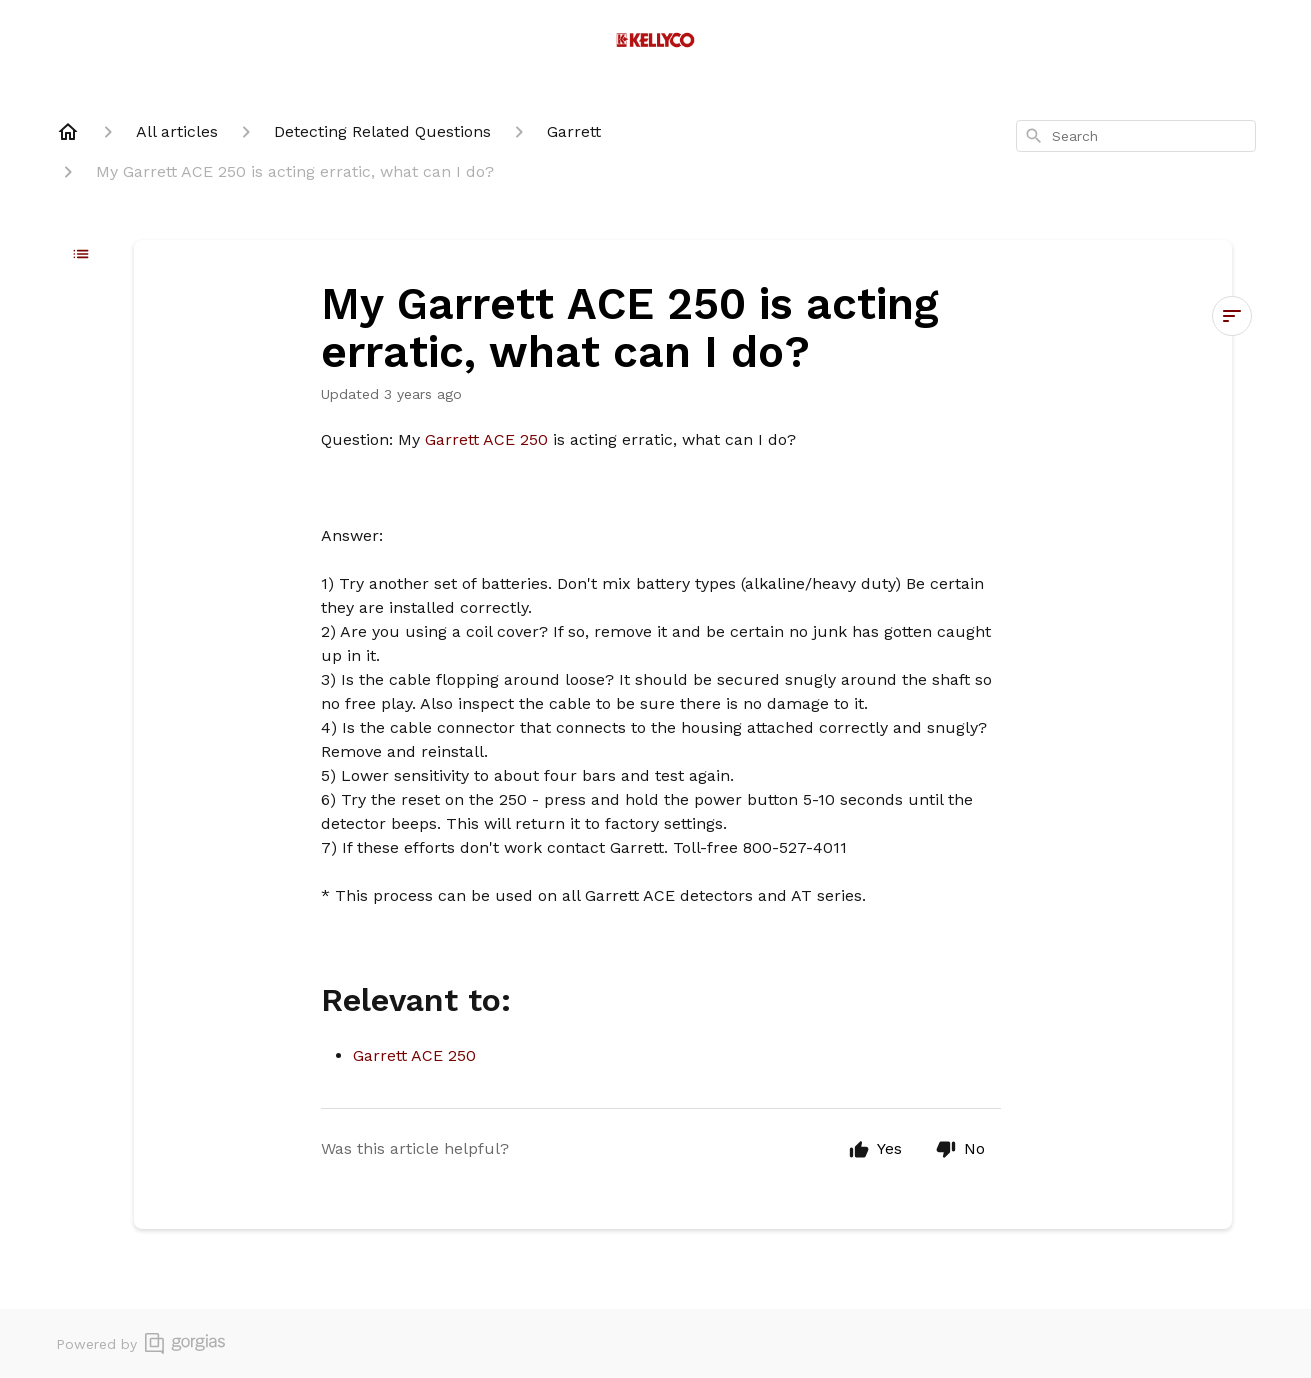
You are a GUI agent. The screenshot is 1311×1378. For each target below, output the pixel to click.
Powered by (140, 1343)
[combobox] (1136, 136)
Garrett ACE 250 (489, 439)
